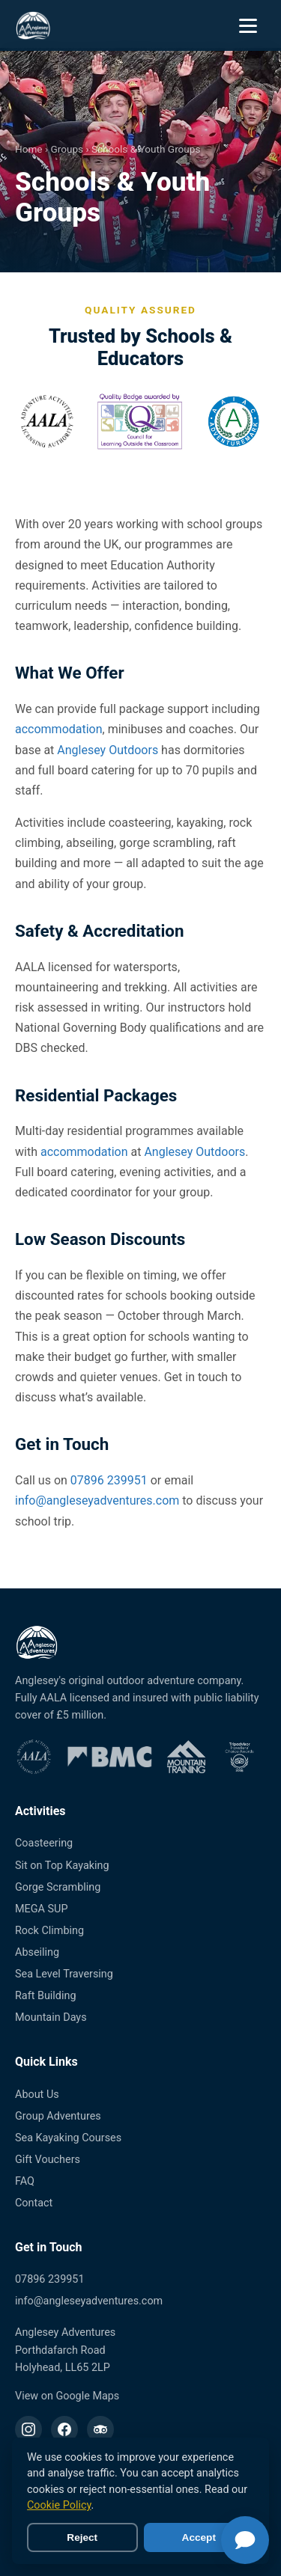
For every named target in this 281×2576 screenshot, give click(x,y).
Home (29, 149)
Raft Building (45, 1995)
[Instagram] (28, 2429)
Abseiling (37, 1952)
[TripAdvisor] (100, 2429)
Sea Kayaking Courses (68, 2138)
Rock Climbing (49, 1930)
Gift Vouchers (47, 2159)
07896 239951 (109, 1480)
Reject (82, 2537)
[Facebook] (64, 2429)
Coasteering (44, 1843)
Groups (66, 149)
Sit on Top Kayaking (62, 1865)
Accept (199, 2537)
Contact (33, 2203)
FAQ (24, 2181)
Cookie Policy (59, 2505)
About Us (37, 2094)
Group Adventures (58, 2116)
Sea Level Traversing (64, 1974)
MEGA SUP (41, 1909)
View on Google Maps (67, 2396)
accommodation (59, 729)
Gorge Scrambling (57, 1887)
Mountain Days (51, 2017)
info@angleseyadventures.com (97, 1500)
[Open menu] (249, 25)
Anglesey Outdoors (107, 750)
